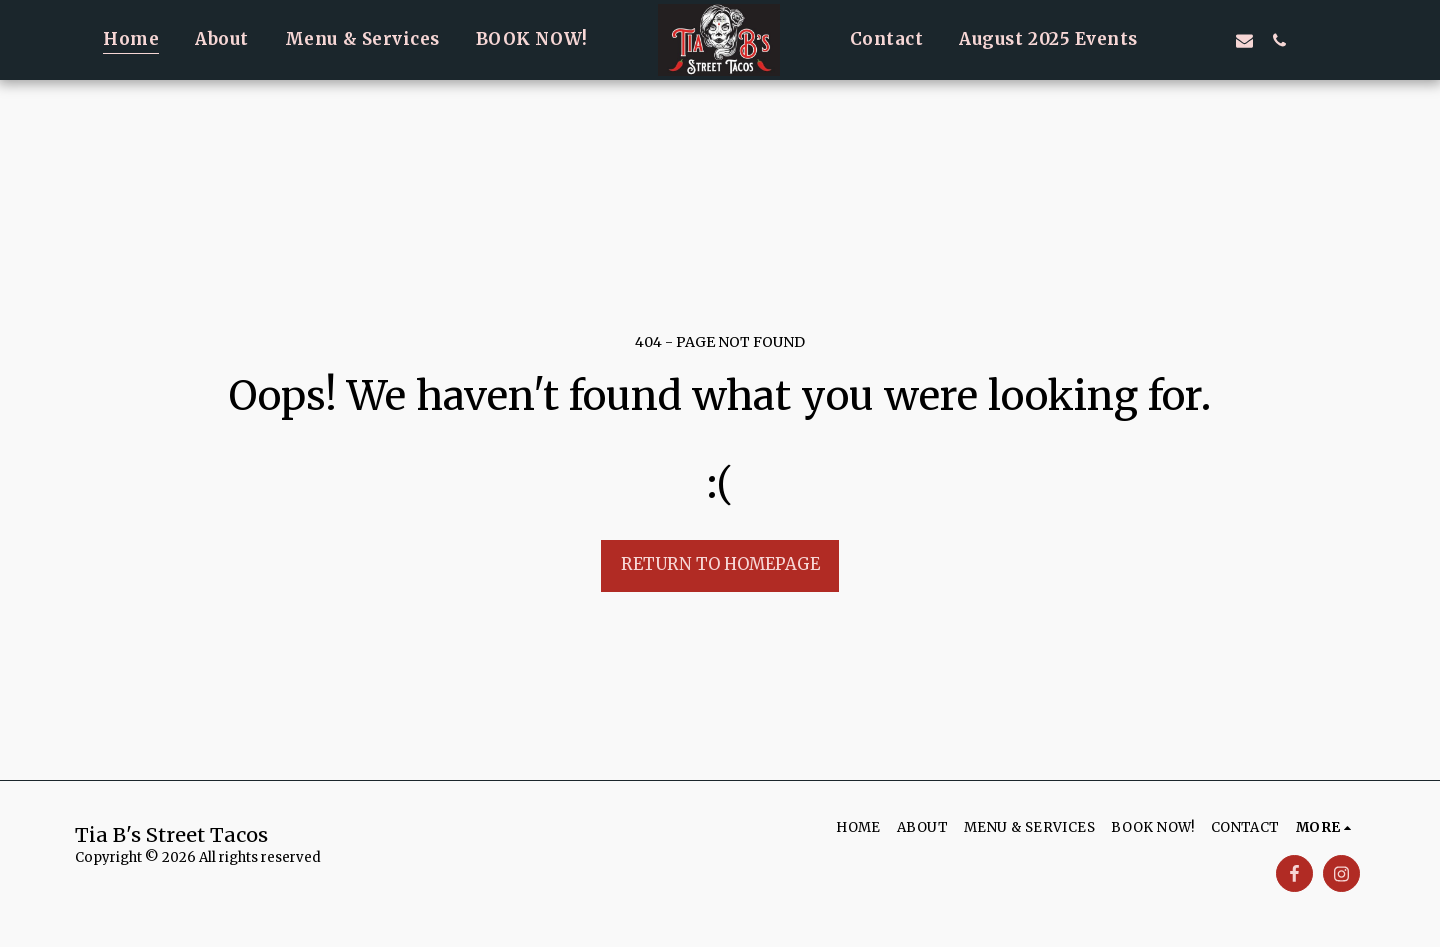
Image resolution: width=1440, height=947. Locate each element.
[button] (1174, 40)
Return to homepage (720, 564)
